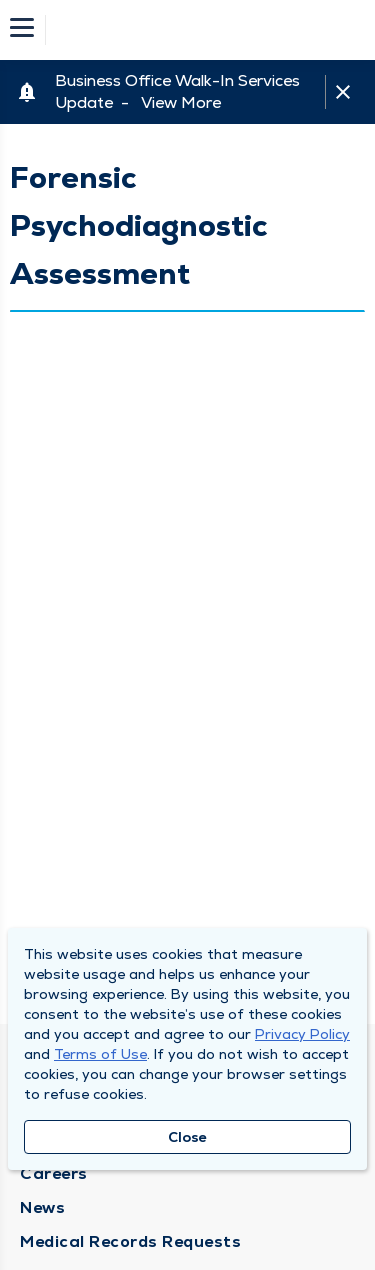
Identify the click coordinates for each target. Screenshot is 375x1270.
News (42, 1207)
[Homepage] (201, 30)
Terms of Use (100, 1054)
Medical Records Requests (130, 1241)
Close (187, 1137)
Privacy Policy (302, 1034)
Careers (54, 1173)
